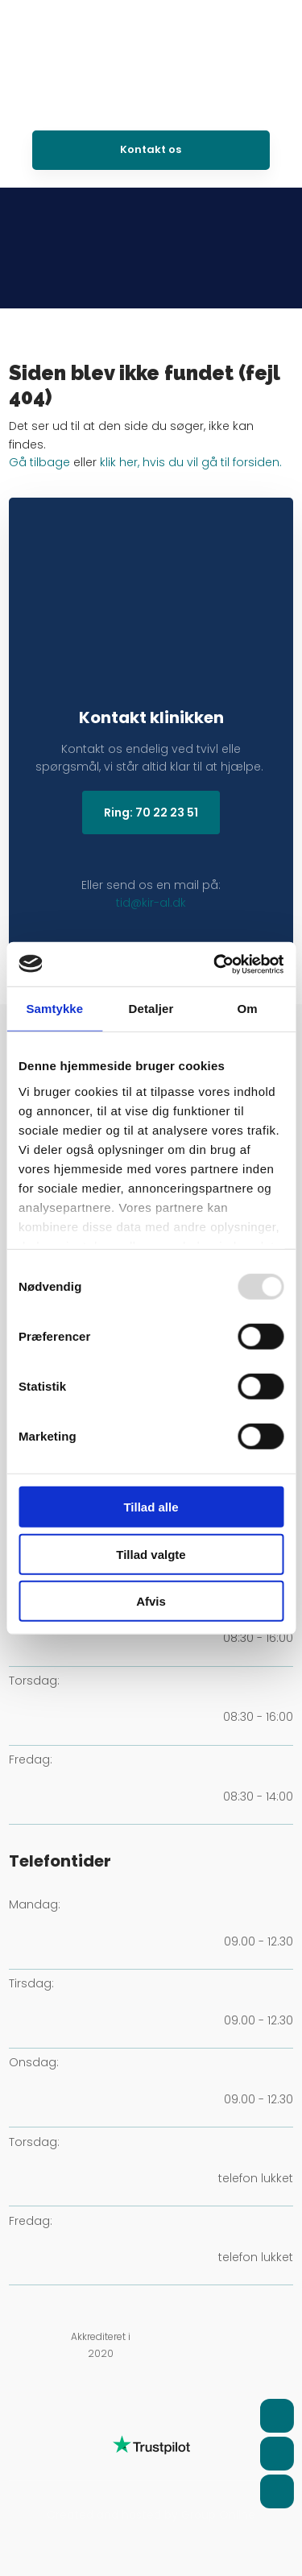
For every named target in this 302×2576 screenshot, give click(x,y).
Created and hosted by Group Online (151, 2515)
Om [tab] (248, 1008)
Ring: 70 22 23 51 (151, 812)
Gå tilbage (39, 462)
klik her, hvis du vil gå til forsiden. (191, 462)
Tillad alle (150, 1507)
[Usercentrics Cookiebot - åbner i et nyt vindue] (215, 963)
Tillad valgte (150, 1554)
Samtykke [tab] (54, 1008)
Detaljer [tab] (151, 1008)
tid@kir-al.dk (151, 903)
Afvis (151, 1601)
